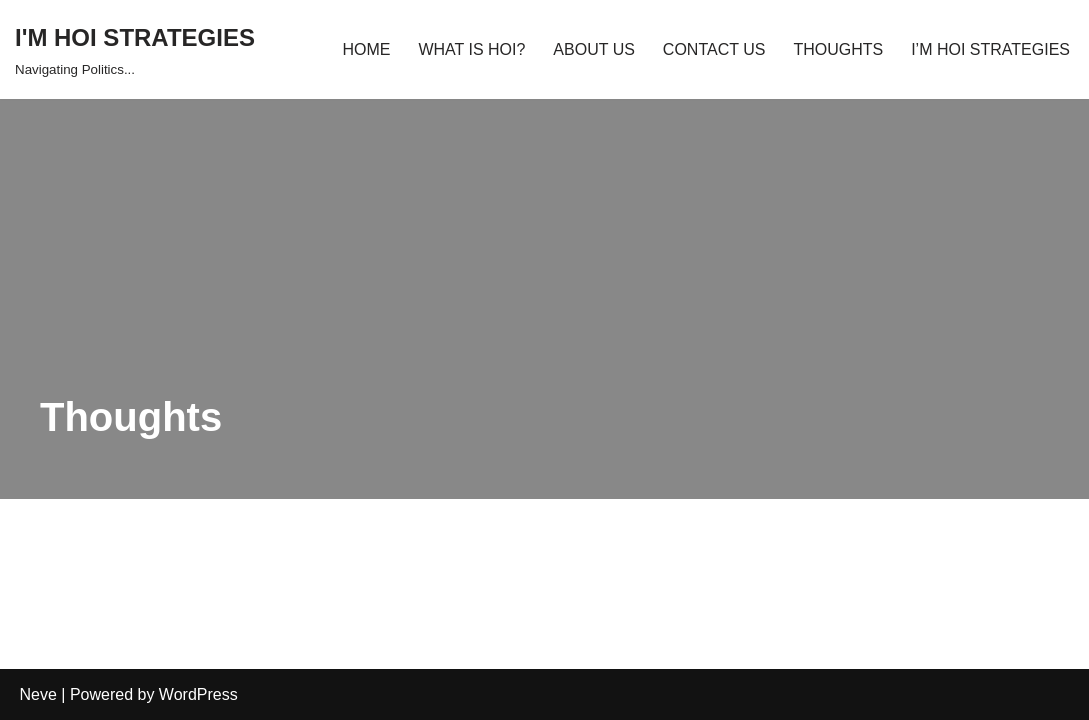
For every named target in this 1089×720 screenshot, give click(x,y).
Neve (38, 694)
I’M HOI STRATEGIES (990, 49)
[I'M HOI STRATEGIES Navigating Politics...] (135, 49)
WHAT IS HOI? (471, 49)
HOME (366, 49)
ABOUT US (594, 49)
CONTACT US (714, 49)
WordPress (198, 694)
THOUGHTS (838, 49)
